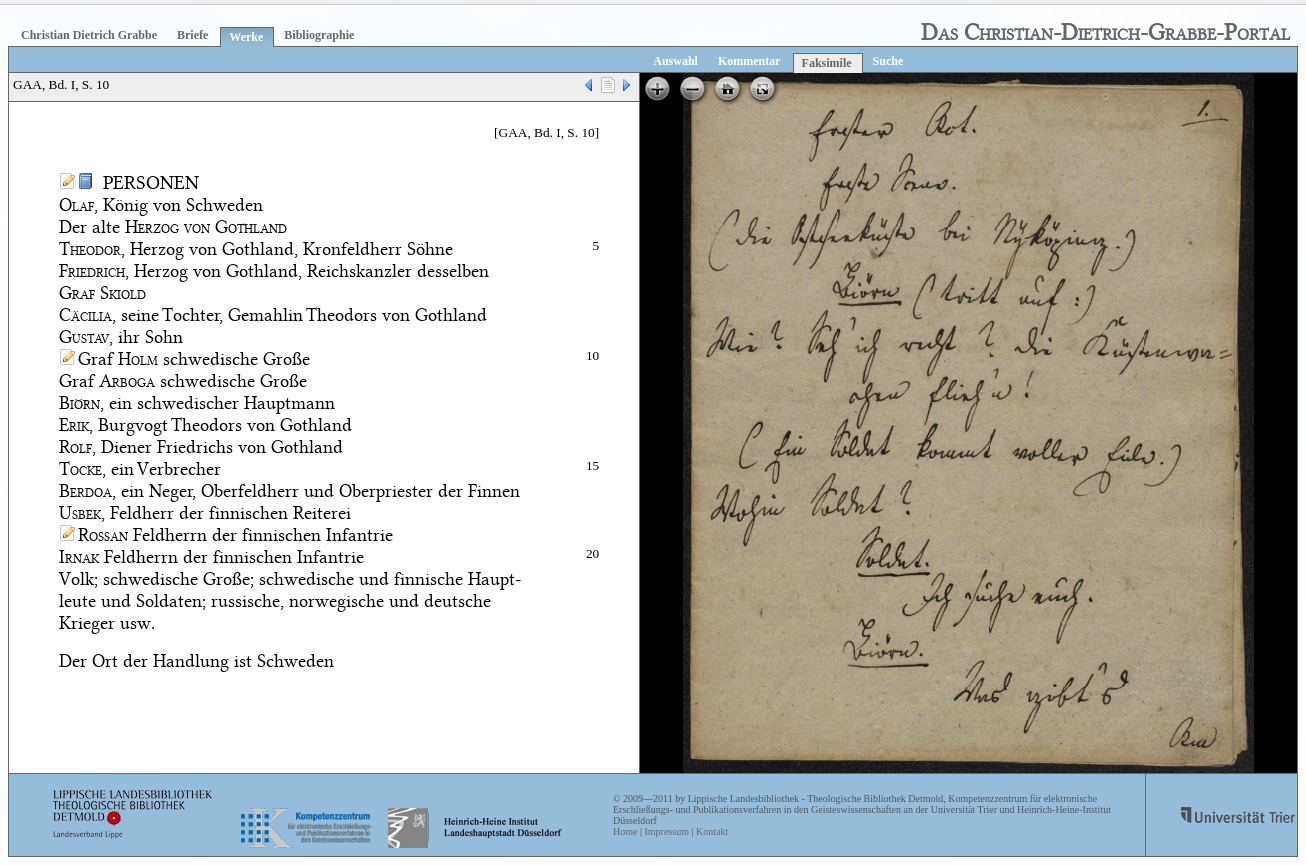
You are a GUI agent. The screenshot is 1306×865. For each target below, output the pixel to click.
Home (625, 831)
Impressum (666, 831)
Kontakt (712, 831)
